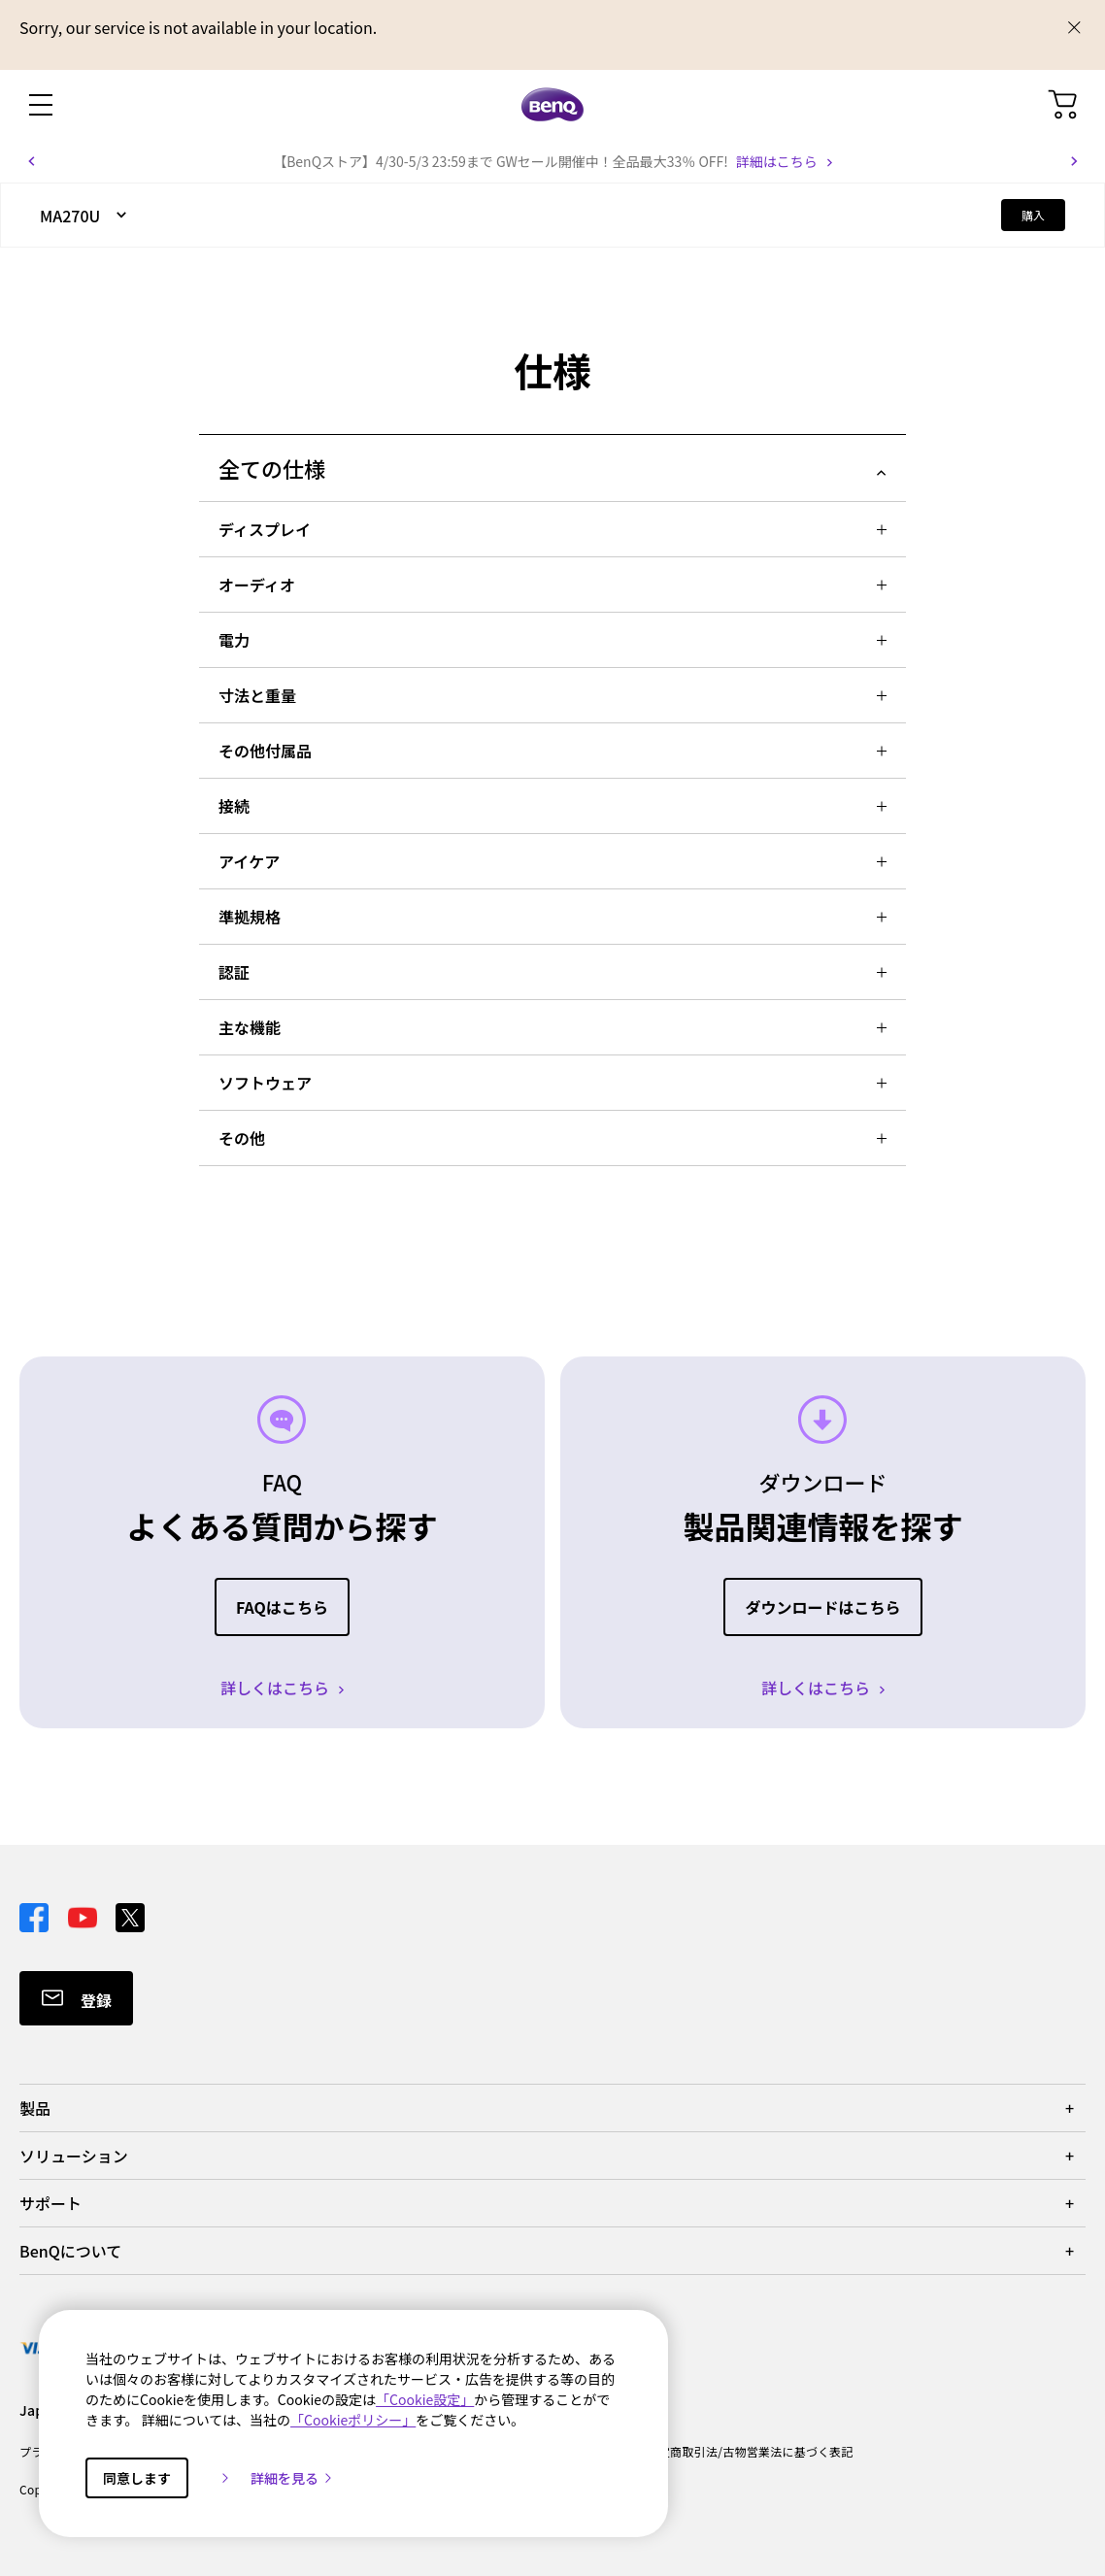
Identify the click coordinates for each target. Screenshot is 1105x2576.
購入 (1033, 215)
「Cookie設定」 (425, 2399)
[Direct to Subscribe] (76, 1998)
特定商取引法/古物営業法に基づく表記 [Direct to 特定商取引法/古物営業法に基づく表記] (750, 2451)
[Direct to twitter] (130, 1914)
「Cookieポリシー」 (353, 2419)
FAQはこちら (282, 1607)
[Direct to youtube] (84, 1914)
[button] (31, 161)
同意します (137, 2478)
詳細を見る (292, 2478)
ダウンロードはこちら (822, 1607)
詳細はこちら (777, 161)
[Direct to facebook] (35, 1914)
